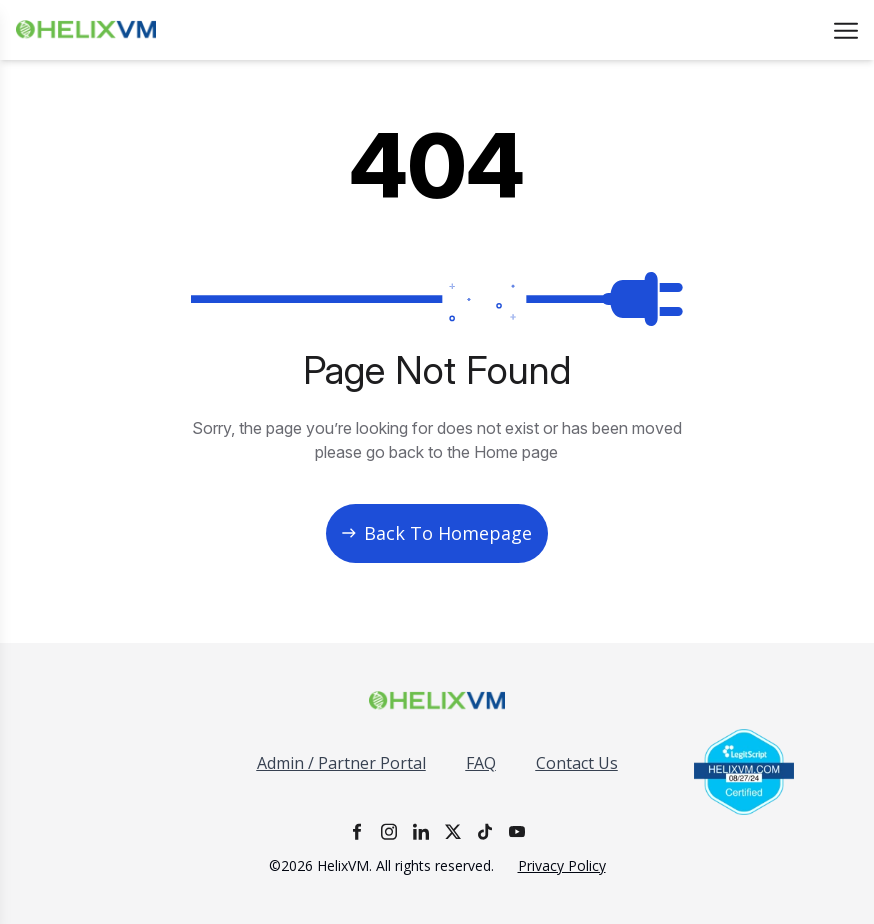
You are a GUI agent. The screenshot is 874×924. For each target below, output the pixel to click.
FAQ (481, 763)
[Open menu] (846, 30)
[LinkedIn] (421, 831)
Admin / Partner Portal (341, 763)
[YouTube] (517, 831)
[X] (453, 831)
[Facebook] (357, 831)
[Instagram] (389, 831)
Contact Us (577, 763)
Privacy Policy (562, 865)
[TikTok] (485, 831)
